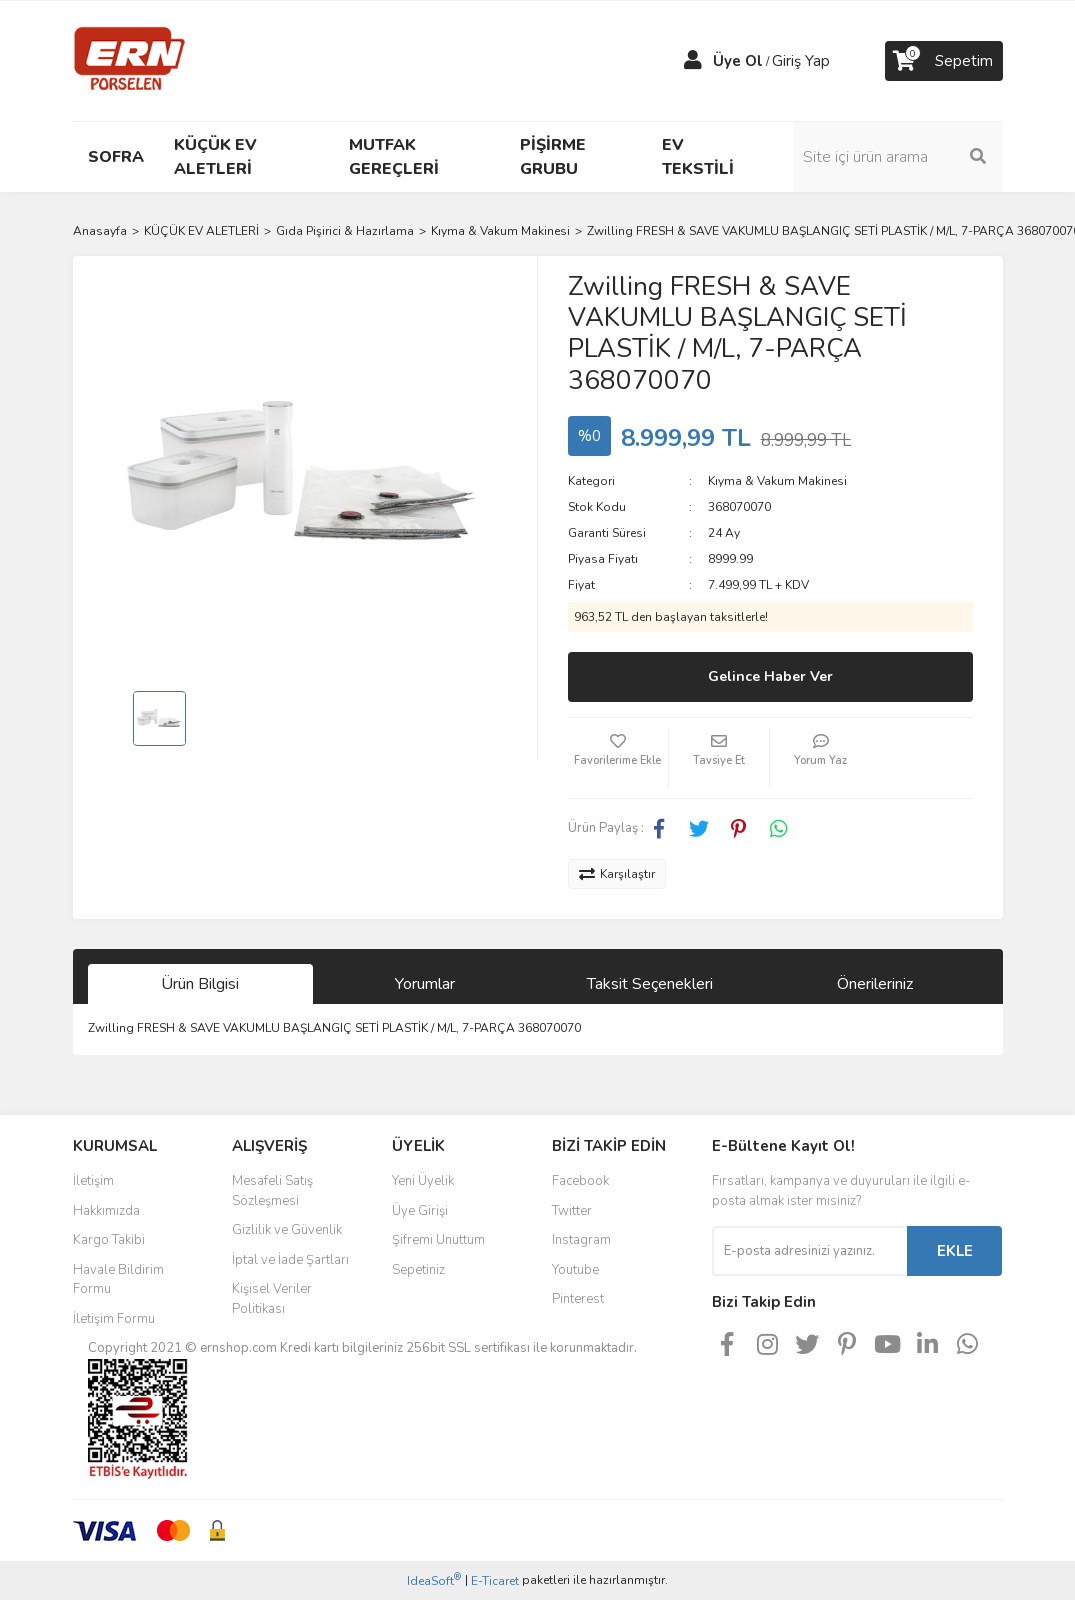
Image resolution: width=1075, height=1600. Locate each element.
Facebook (580, 1181)
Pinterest (578, 1299)
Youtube (575, 1270)
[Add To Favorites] (618, 758)
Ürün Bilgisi (200, 984)
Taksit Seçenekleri (650, 984)
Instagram (581, 1240)
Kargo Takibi (109, 1240)
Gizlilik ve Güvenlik (287, 1230)
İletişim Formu (114, 1319)
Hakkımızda (106, 1211)
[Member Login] (693, 61)
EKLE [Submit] (955, 1251)
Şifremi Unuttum (438, 1240)
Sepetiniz (418, 1270)
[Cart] (944, 61)
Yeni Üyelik (423, 1181)
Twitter (572, 1211)
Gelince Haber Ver (770, 676)
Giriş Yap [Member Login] (801, 61)
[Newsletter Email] (809, 1251)
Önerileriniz (875, 984)
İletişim (93, 1181)
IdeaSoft (434, 1580)
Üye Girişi (420, 1211)
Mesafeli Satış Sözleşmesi (272, 1191)
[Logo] (129, 60)
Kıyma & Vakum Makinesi (777, 481)
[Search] (898, 157)
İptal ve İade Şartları (290, 1260)
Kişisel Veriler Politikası (272, 1299)
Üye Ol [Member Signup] (738, 61)
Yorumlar (425, 984)
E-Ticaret (495, 1581)
